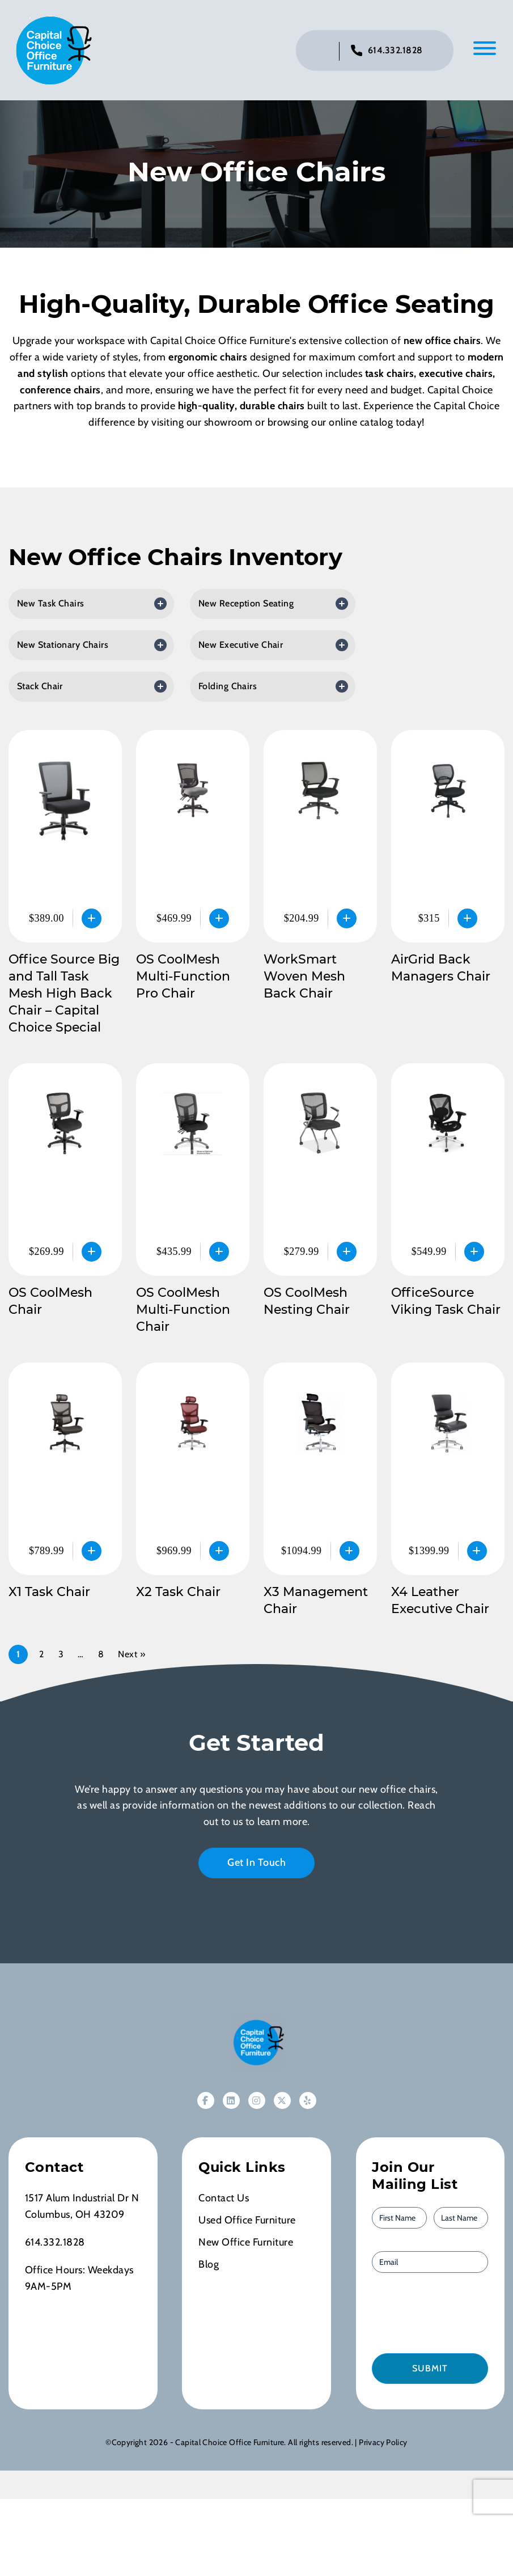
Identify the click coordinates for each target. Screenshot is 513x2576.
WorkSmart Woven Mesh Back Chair (304, 978)
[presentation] (436, 2314)
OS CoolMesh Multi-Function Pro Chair (183, 978)
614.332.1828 (395, 51)
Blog (208, 2266)
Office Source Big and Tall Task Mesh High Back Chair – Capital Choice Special (64, 995)
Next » (131, 1655)
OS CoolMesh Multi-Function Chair (183, 1311)
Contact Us (223, 2199)
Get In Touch (256, 1864)
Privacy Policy (383, 2444)
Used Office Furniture (247, 2222)
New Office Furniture (245, 2244)
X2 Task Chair (178, 1593)
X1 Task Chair (49, 1593)
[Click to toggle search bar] (321, 52)
